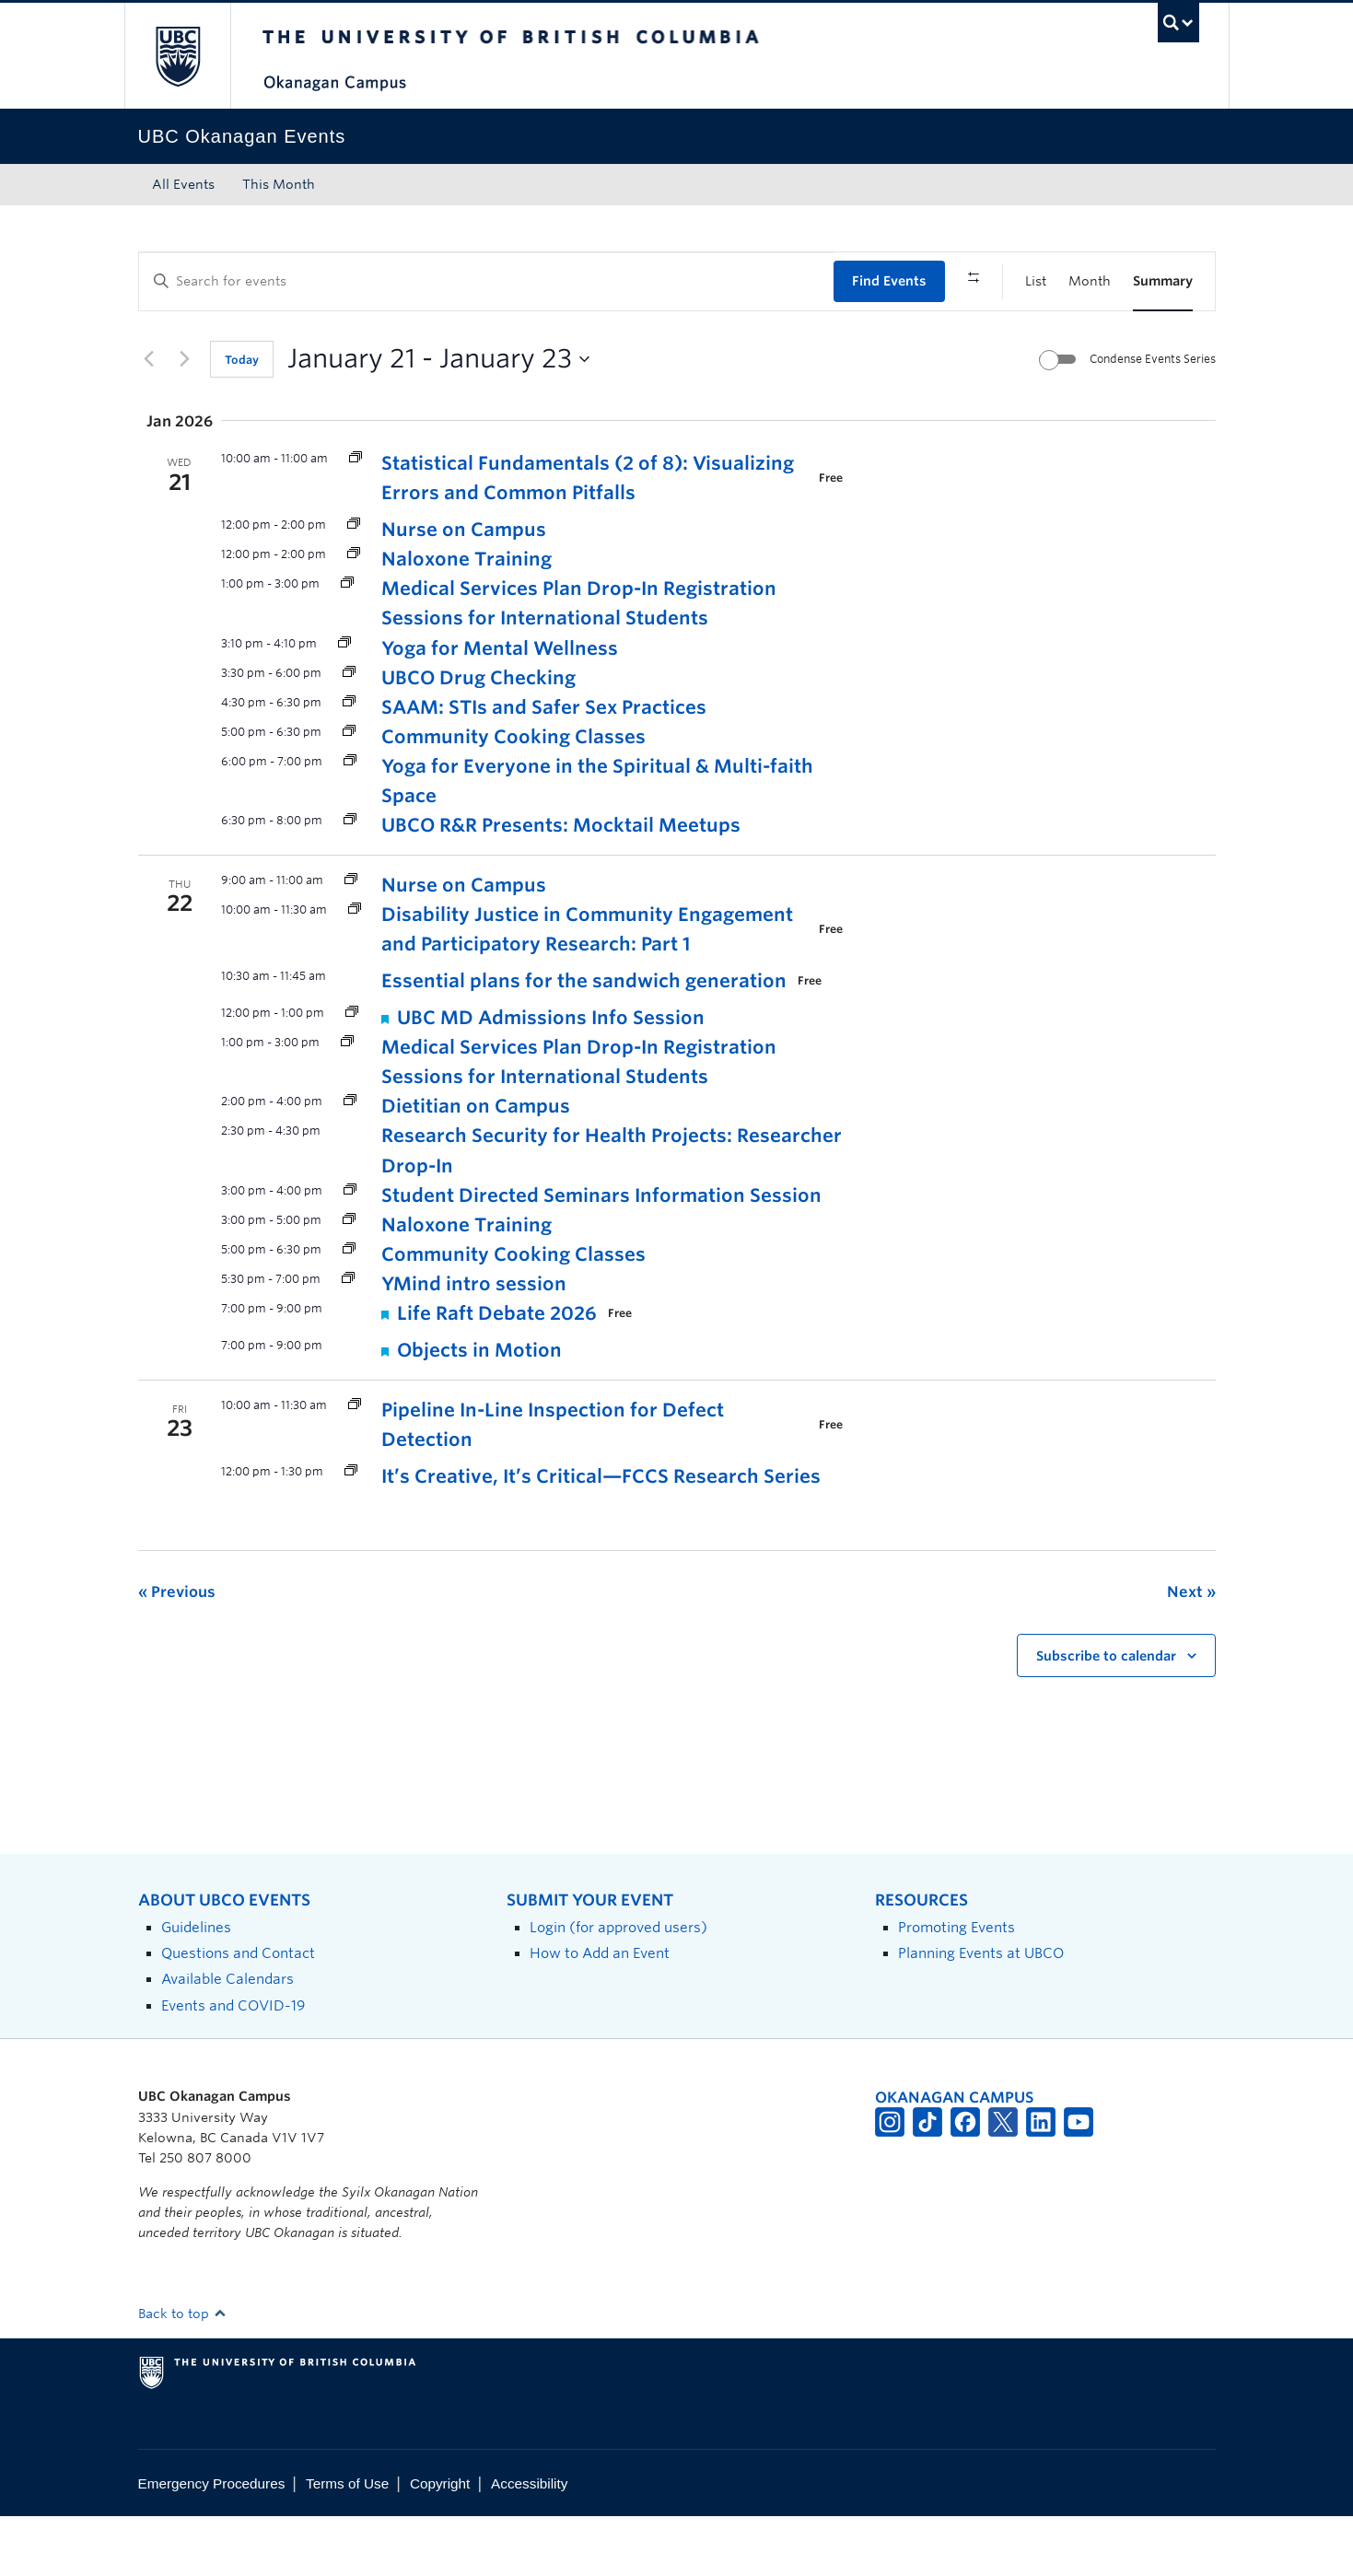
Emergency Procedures (212, 2542)
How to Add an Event (600, 2013)
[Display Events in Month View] (1089, 281)
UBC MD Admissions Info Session (551, 1078)
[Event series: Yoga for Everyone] (350, 820)
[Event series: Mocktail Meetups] (350, 879)
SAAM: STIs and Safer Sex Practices (543, 766)
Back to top (182, 2372)
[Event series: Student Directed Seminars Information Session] (350, 1249)
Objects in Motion (479, 1409)
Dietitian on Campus (475, 1166)
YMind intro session (473, 1343)
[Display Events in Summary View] (1163, 281)
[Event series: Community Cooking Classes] (349, 791)
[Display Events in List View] (1035, 281)
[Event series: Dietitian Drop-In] (350, 1161)
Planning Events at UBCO (981, 2013)
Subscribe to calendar (1106, 1715)
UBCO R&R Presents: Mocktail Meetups (561, 884)
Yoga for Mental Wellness (499, 707)
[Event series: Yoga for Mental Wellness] (344, 702)
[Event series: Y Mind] (348, 1338)
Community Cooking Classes (513, 796)
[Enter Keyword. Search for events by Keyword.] (486, 281)
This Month (278, 184)
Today (242, 418)
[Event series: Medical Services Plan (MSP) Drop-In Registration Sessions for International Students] (347, 643)
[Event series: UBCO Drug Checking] (349, 732)
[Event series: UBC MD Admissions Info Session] (351, 1072)
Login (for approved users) (618, 1986)
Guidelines (196, 1986)
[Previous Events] (149, 418)
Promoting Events (956, 1986)
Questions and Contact (238, 2013)
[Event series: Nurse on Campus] (353, 584)
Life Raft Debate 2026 (497, 1372)
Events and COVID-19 (233, 2064)
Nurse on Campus (463, 589)
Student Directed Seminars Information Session (601, 1254)
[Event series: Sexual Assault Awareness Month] (349, 761)
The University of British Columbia (177, 56)
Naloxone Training (466, 619)
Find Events (889, 281)
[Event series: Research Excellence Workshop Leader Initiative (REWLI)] (354, 969)
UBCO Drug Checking (478, 737)
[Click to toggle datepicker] (438, 419)
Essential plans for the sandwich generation (584, 1041)
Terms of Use (347, 2542)
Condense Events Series (1153, 418)
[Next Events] (185, 418)
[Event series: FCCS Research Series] (350, 1531)
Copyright (440, 2542)
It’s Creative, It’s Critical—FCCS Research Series (601, 1536)
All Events (183, 184)
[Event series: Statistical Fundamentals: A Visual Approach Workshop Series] (355, 518)
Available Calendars (227, 2038)
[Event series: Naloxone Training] (353, 614)
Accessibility (529, 2542)
